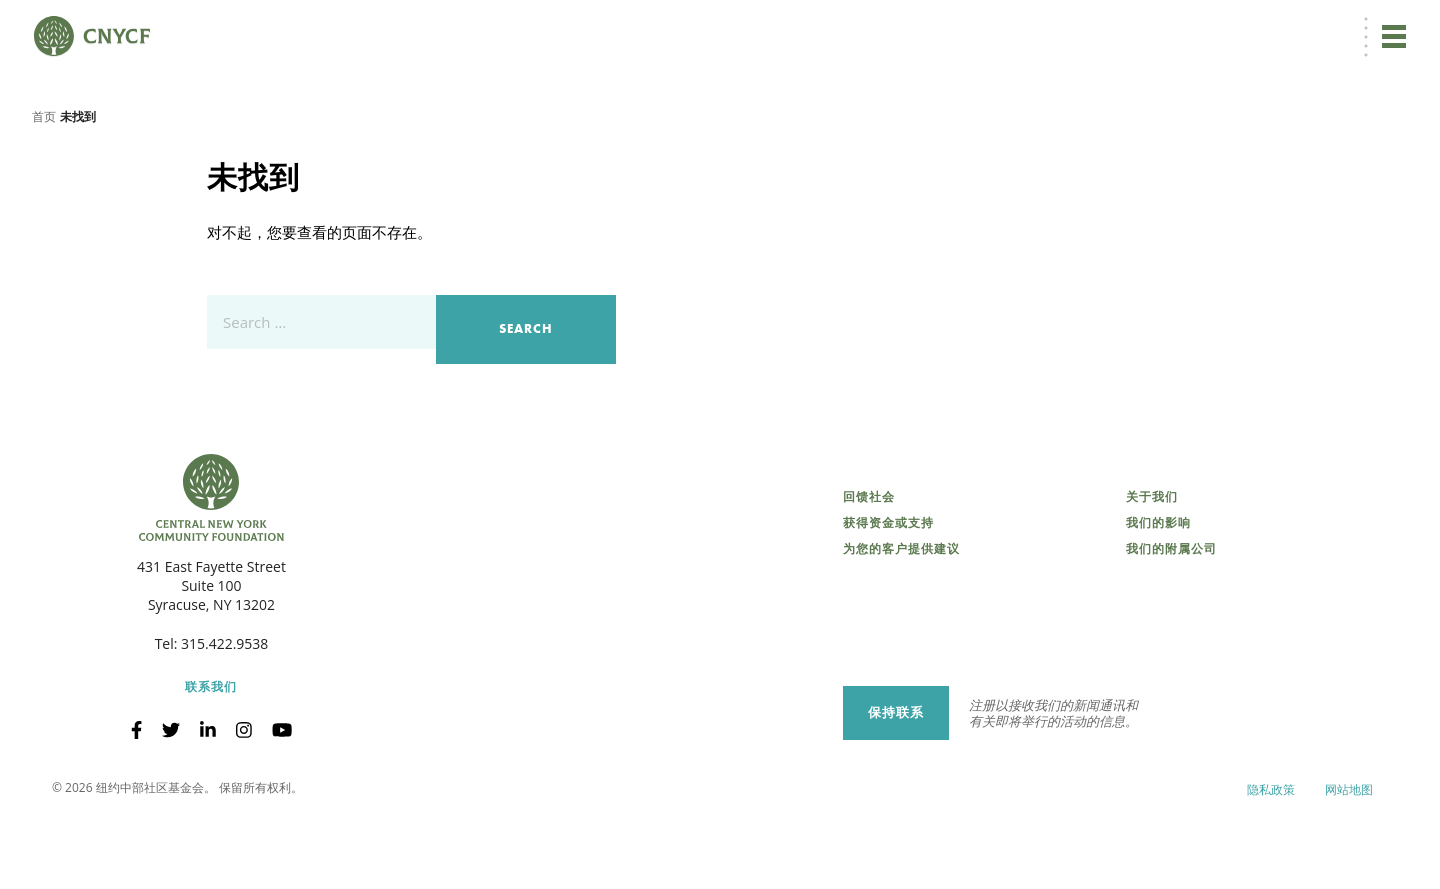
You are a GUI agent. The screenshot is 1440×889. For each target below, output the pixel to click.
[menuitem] (1061, 26)
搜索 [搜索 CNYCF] (1386, 26)
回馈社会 (869, 566)
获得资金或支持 (888, 592)
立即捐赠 (989, 26)
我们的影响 (1158, 592)
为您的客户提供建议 (901, 618)
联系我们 (211, 756)
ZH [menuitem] (1064, 26)
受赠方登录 (1219, 26)
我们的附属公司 (1171, 618)
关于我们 (1152, 566)
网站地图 (1349, 858)
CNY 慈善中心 (1307, 26)
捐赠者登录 (1138, 26)
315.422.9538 (224, 712)
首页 (44, 184)
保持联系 (896, 780)
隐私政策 (1271, 858)
